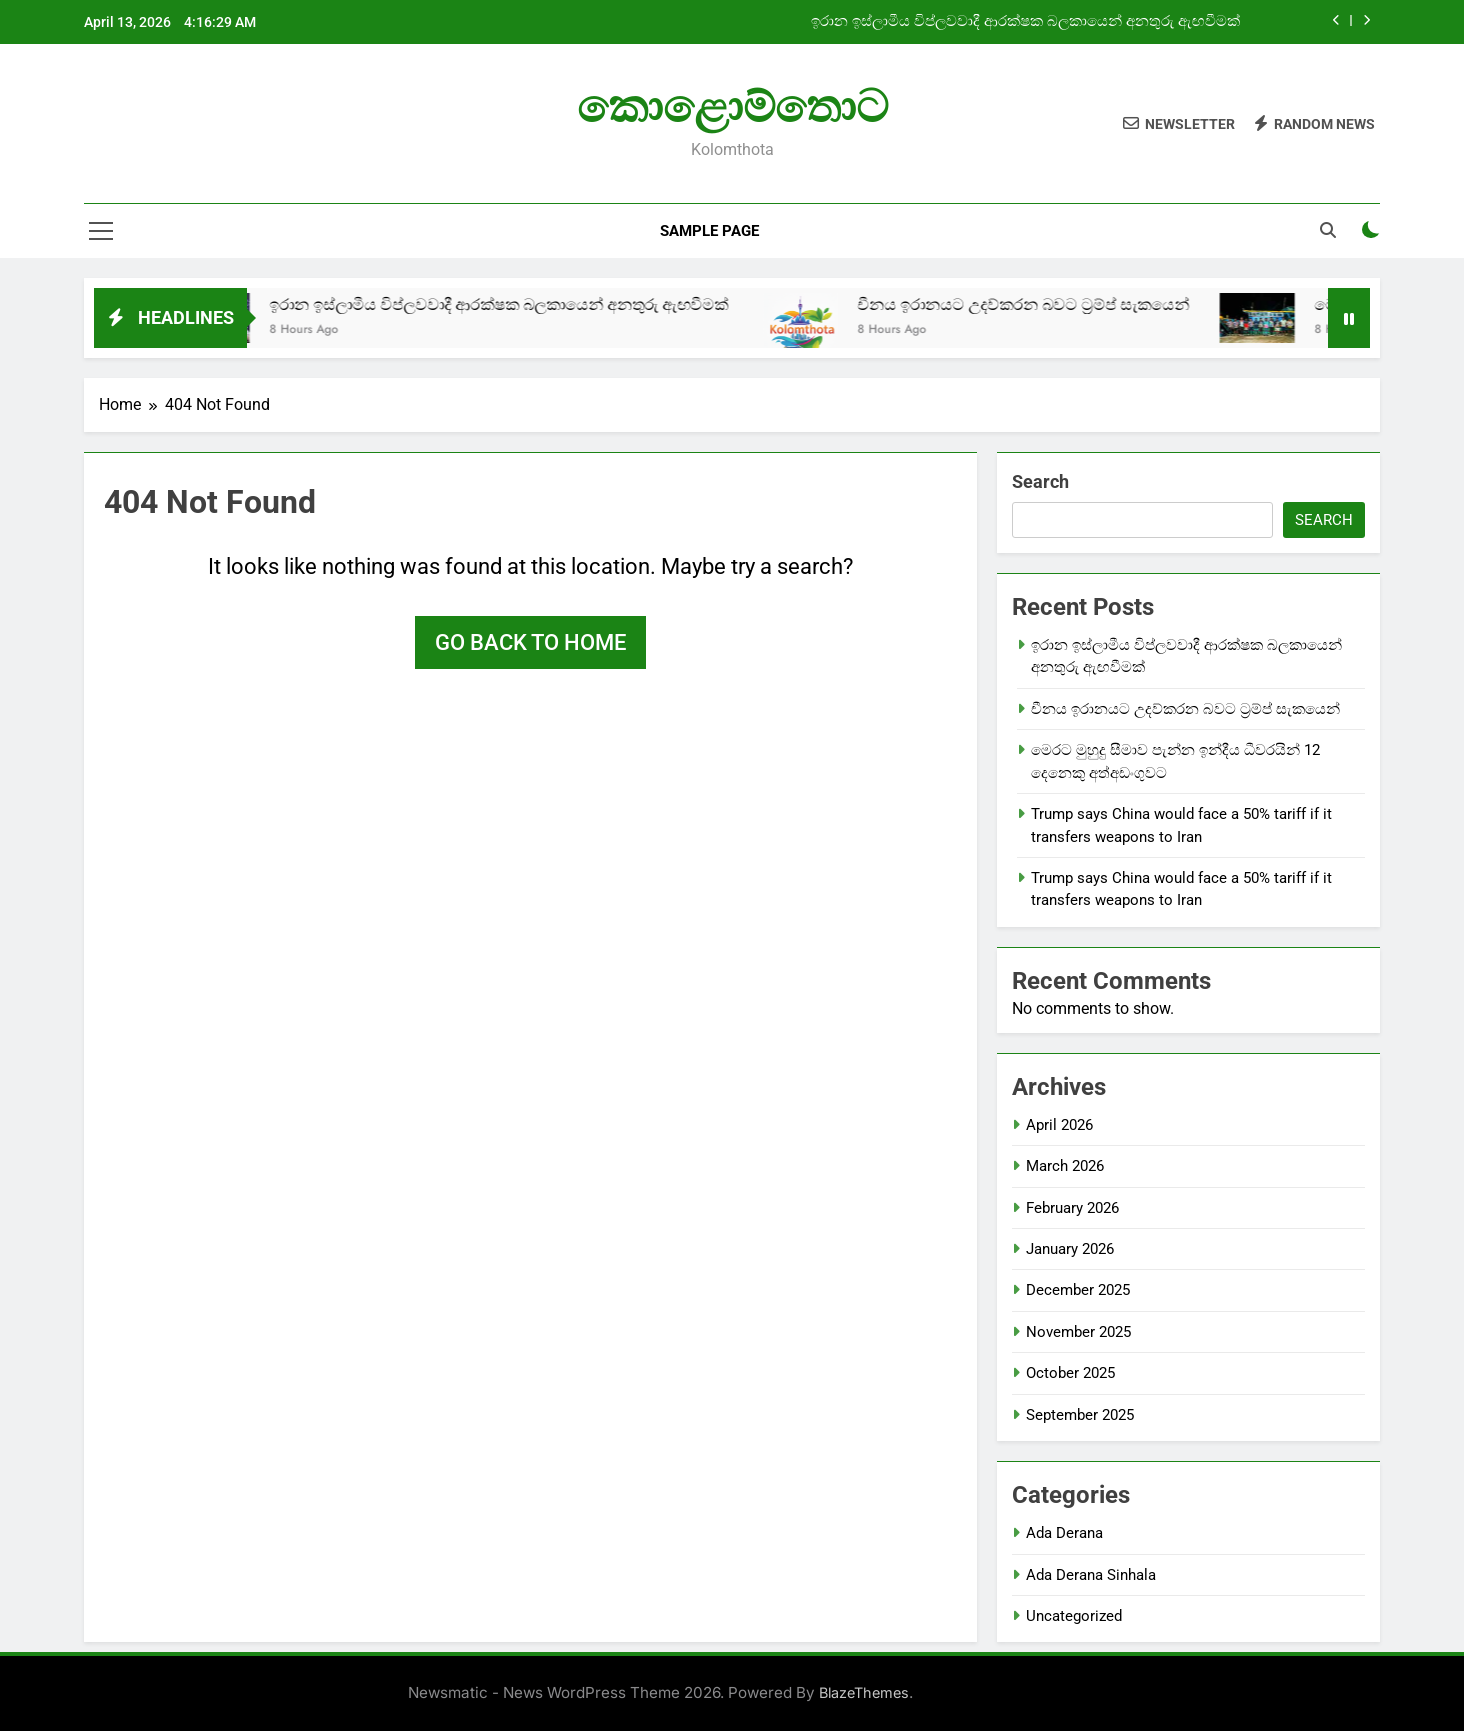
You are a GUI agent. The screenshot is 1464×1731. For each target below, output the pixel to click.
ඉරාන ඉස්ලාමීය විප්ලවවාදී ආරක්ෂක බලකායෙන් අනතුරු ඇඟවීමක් (1027, 22)
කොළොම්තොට (732, 106)
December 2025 (1078, 1290)
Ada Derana (1064, 1533)
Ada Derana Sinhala (1091, 1575)
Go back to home (530, 642)
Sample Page (709, 231)
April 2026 (1059, 1125)
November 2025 (1078, 1332)
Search (1040, 481)
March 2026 (1065, 1166)
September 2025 (1080, 1415)
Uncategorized (1074, 1616)
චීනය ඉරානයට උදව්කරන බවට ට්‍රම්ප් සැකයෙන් (1056, 304)
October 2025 (1070, 1373)
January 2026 (1070, 1249)
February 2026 (1072, 1208)
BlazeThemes (864, 1692)
